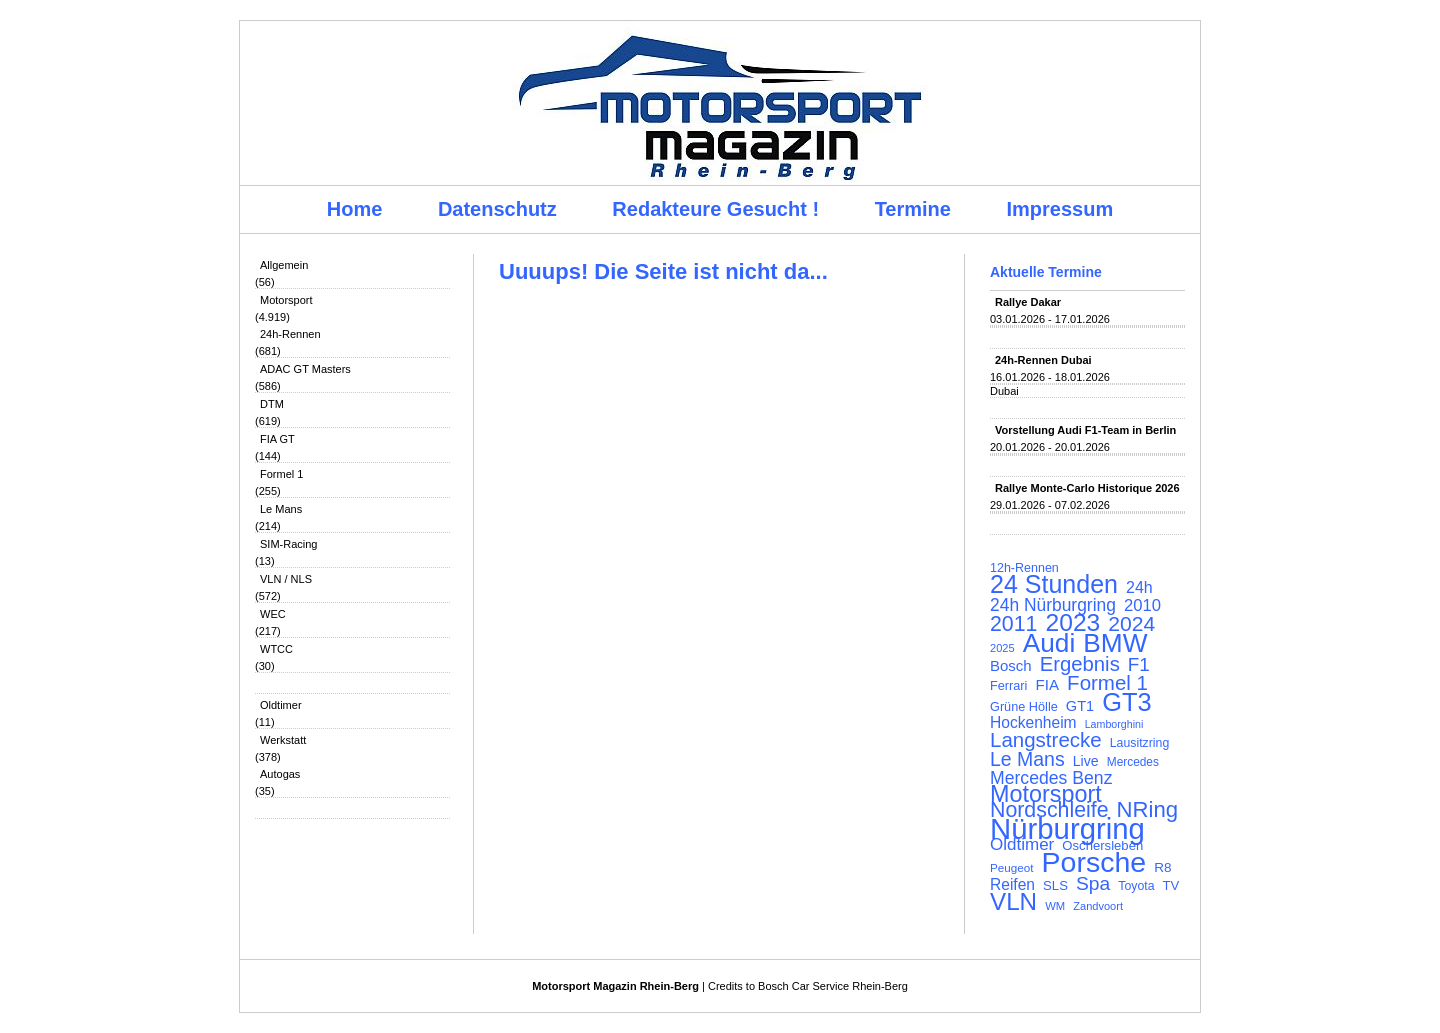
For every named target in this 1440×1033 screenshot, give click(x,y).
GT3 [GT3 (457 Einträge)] (1126, 702)
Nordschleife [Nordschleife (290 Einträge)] (1049, 810)
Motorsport (286, 300)
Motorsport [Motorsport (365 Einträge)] (1046, 794)
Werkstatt (283, 740)
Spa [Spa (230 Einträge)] (1093, 884)
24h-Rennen (290, 334)
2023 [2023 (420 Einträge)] (1073, 623)
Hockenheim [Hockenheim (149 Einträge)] (1033, 723)
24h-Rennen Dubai (1043, 360)
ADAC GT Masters (305, 369)
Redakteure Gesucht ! (715, 209)
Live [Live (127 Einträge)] (1086, 761)
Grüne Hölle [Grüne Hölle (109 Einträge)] (1024, 706)
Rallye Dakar (1028, 302)
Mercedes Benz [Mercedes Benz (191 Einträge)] (1051, 778)
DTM (272, 404)
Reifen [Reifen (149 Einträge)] (1012, 885)
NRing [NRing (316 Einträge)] (1148, 810)
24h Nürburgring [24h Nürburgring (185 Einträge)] (1053, 605)
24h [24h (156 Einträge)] (1139, 588)
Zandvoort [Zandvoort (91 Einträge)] (1098, 906)
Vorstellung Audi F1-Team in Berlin (1085, 430)
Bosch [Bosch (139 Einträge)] (1011, 666)
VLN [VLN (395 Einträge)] (1013, 902)
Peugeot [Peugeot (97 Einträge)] (1012, 867)
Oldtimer (281, 705)
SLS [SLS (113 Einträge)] (1055, 885)
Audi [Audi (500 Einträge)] (1049, 643)
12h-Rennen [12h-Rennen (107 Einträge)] (1024, 568)
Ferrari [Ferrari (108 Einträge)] (1008, 685)
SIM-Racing (288, 544)
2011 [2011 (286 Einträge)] (1013, 624)
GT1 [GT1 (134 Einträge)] (1080, 706)
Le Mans (281, 509)
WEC (273, 614)
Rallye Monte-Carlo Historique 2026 (1087, 488)
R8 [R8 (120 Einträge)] (1162, 867)
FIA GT (277, 439)
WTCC (276, 649)
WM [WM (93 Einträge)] (1055, 906)
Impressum (1060, 209)
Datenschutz (497, 209)
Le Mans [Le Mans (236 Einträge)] (1027, 759)
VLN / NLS (286, 579)
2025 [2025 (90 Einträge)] (1002, 648)
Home (355, 209)
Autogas (280, 774)
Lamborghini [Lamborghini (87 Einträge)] (1114, 724)
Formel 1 (281, 474)
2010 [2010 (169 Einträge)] (1142, 606)
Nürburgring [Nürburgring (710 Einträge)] (1067, 829)
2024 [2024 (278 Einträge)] (1131, 624)
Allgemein (284, 265)
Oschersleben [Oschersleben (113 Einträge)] (1102, 845)
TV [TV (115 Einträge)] (1171, 885)
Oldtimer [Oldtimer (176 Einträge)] (1022, 845)
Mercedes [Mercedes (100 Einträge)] (1133, 762)
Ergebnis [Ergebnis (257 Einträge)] (1080, 664)
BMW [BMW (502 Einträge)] (1115, 643)
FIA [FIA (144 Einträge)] (1047, 685)
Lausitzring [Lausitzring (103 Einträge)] (1139, 743)
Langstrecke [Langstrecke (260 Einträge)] (1046, 740)
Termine (913, 209)
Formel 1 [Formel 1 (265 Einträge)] (1107, 683)
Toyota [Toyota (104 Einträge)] (1136, 886)
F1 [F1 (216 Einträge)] (1139, 665)
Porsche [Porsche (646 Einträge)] (1094, 862)
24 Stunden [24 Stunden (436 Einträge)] (1054, 584)
